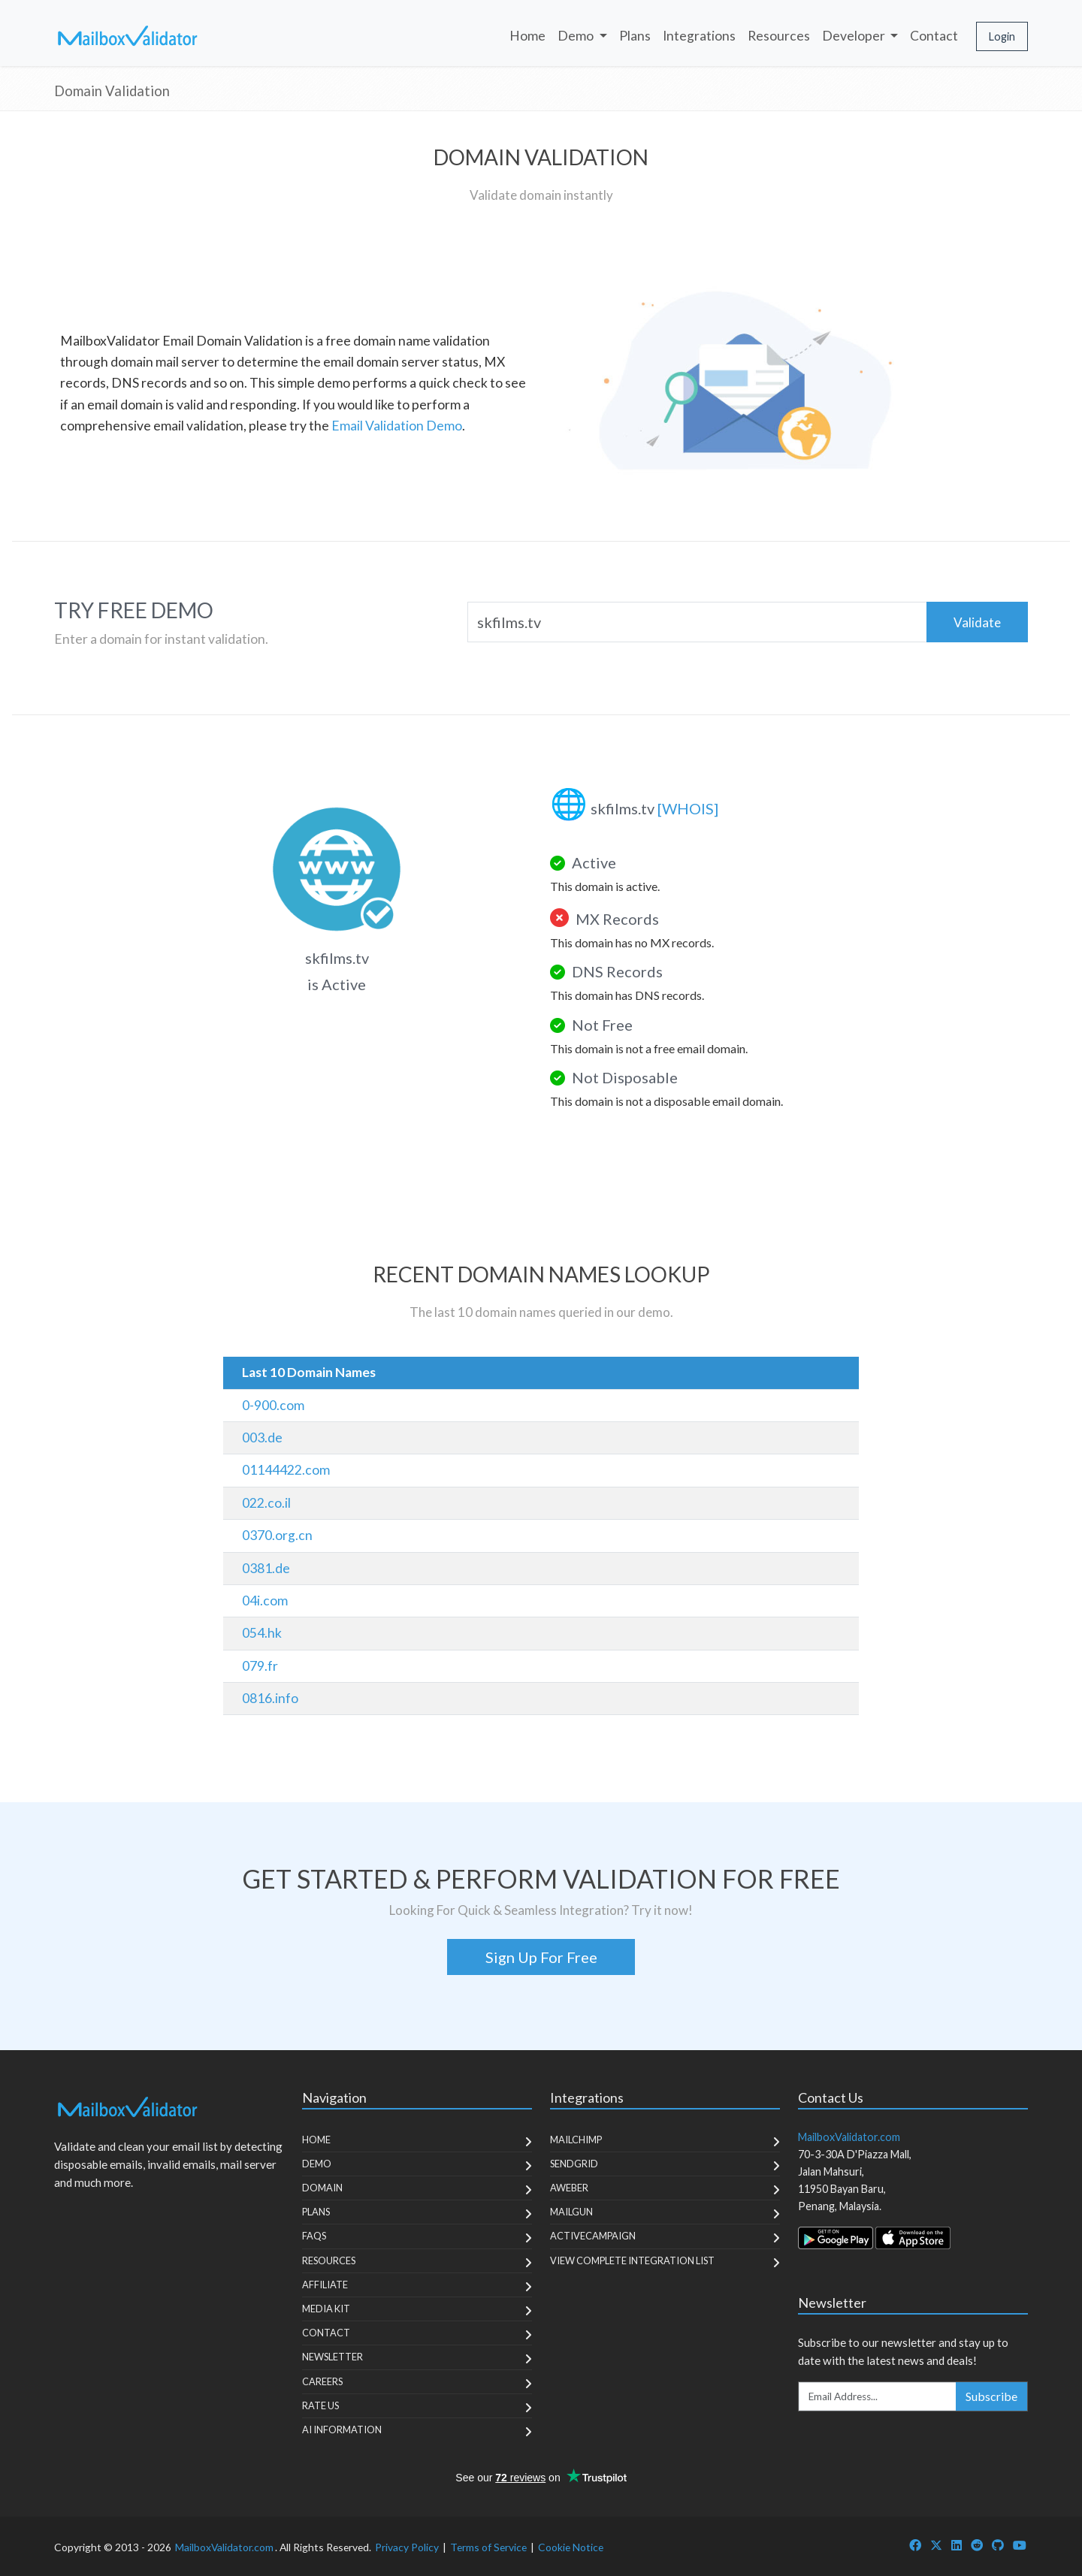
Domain (322, 2188)
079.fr (260, 1666)
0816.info (270, 1698)
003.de (262, 1437)
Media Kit (326, 2309)
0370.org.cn (277, 1535)
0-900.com (273, 1405)
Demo (316, 2164)
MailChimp (576, 2140)
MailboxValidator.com (224, 2547)
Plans (635, 36)
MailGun (571, 2212)
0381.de (266, 1568)
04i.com (265, 1600)
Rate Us (320, 2405)
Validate (977, 622)
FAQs (314, 2236)
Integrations (699, 36)
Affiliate (325, 2285)
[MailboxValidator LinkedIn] (956, 2545)
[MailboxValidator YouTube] (1019, 2545)
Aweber (569, 2188)
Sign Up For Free (541, 1957)
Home (527, 36)
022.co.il (266, 1503)
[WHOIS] (687, 808)
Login (1002, 36)
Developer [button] (854, 36)
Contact (934, 36)
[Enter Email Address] (878, 2396)
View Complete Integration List (632, 2260)
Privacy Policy (407, 2547)
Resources (779, 36)
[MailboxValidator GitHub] (998, 2545)
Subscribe (991, 2396)
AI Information (342, 2429)
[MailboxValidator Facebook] (915, 2545)
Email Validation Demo (396, 425)
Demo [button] (577, 36)
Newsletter (332, 2357)
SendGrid (574, 2164)
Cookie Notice (570, 2547)
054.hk (262, 1633)
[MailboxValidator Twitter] (936, 2545)
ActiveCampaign (593, 2236)
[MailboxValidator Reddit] (977, 2545)
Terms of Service (488, 2547)
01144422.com (286, 1470)
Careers (322, 2381)
